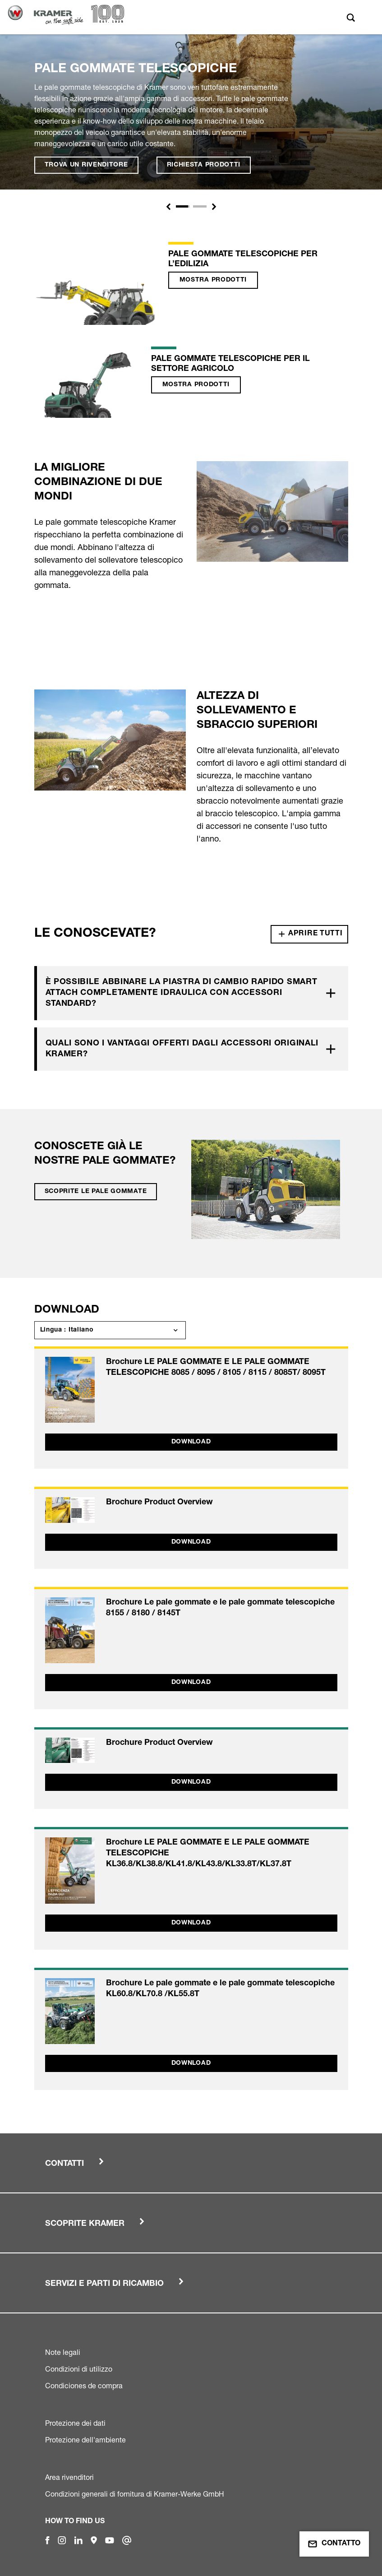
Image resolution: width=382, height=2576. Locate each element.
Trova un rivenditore (86, 165)
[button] (168, 206)
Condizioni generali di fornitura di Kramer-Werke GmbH (134, 2493)
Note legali (62, 2352)
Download (191, 1442)
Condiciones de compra (84, 2385)
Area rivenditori (69, 2477)
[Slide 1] (182, 206)
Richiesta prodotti (204, 165)
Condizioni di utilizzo (78, 2368)
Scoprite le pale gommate (96, 1192)
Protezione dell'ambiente (85, 2439)
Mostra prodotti (213, 280)
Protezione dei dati (75, 2423)
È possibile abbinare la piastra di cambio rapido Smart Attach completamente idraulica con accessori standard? (182, 993)
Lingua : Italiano (67, 1330)
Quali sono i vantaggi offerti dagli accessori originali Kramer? (182, 1049)
